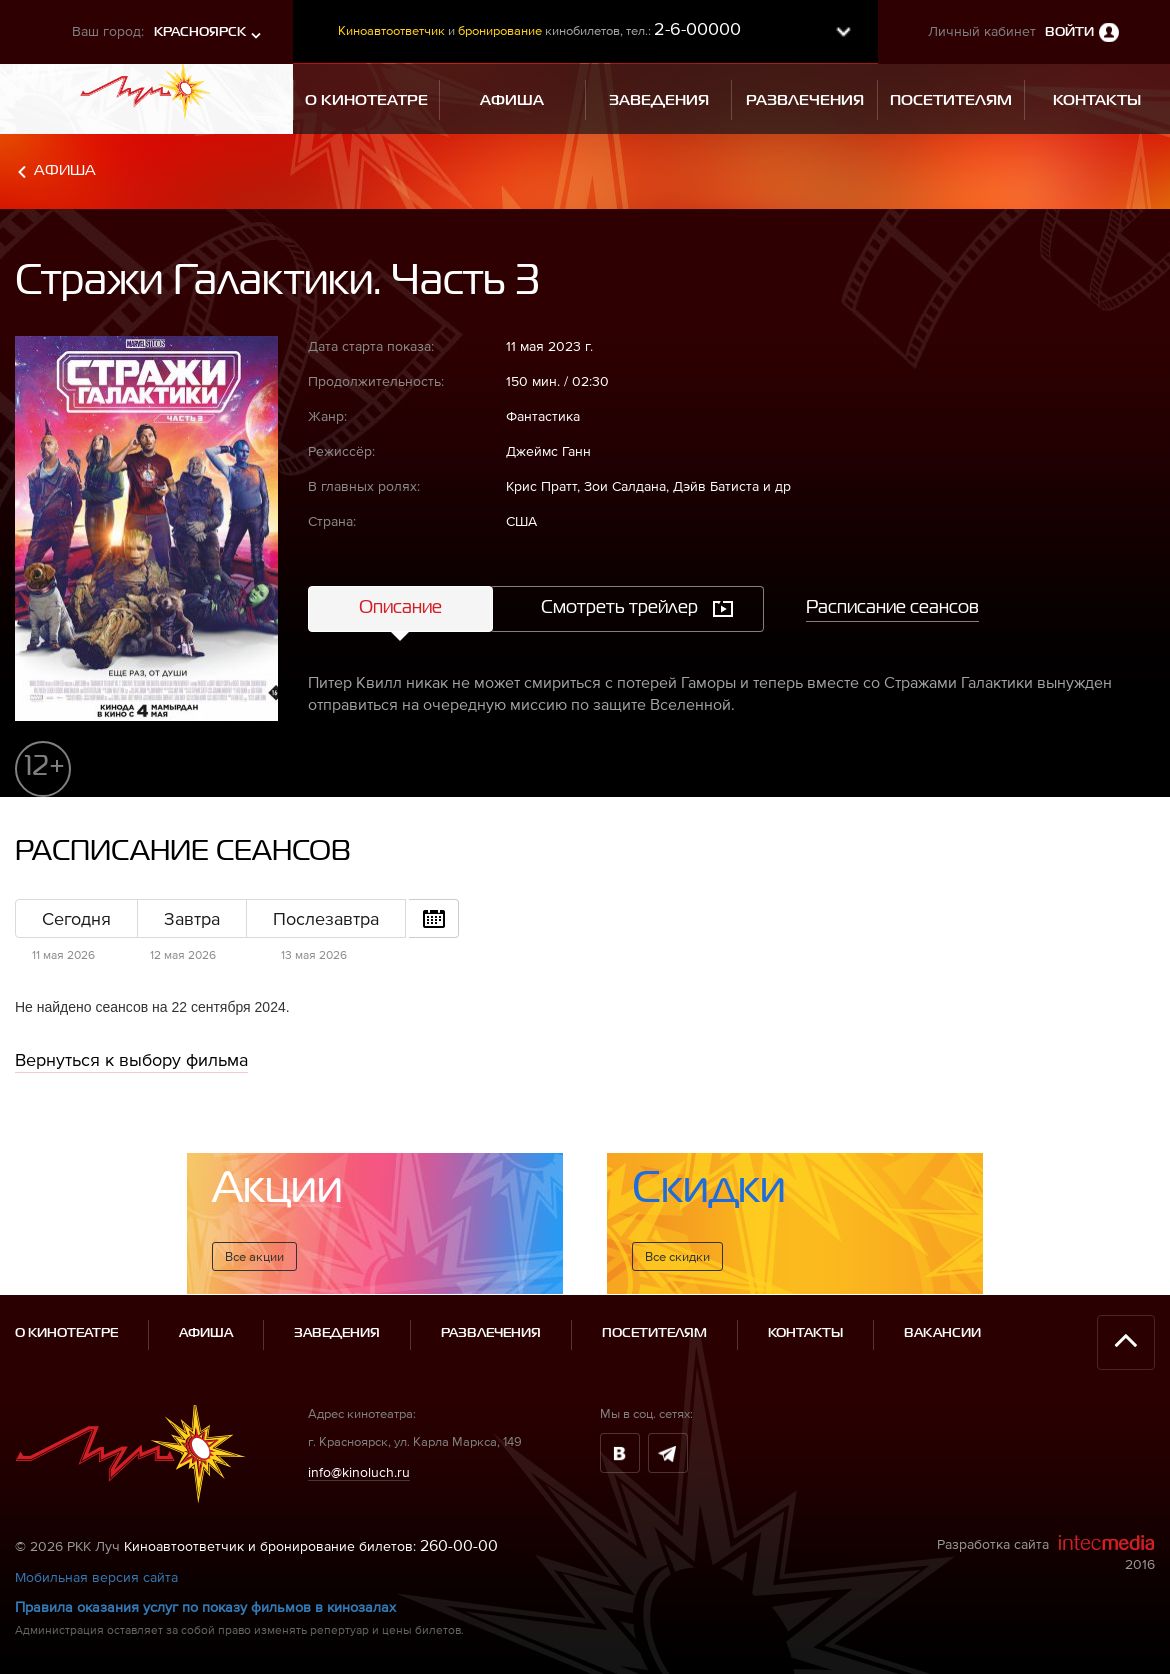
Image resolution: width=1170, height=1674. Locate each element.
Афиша (65, 170)
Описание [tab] (400, 608)
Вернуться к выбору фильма (131, 1059)
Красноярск (200, 32)
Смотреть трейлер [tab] (619, 608)
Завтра (192, 918)
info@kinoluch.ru (359, 1472)
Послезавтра (326, 918)
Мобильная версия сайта (96, 1577)
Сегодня (76, 918)
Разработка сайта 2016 (1046, 1553)
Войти (1069, 32)
